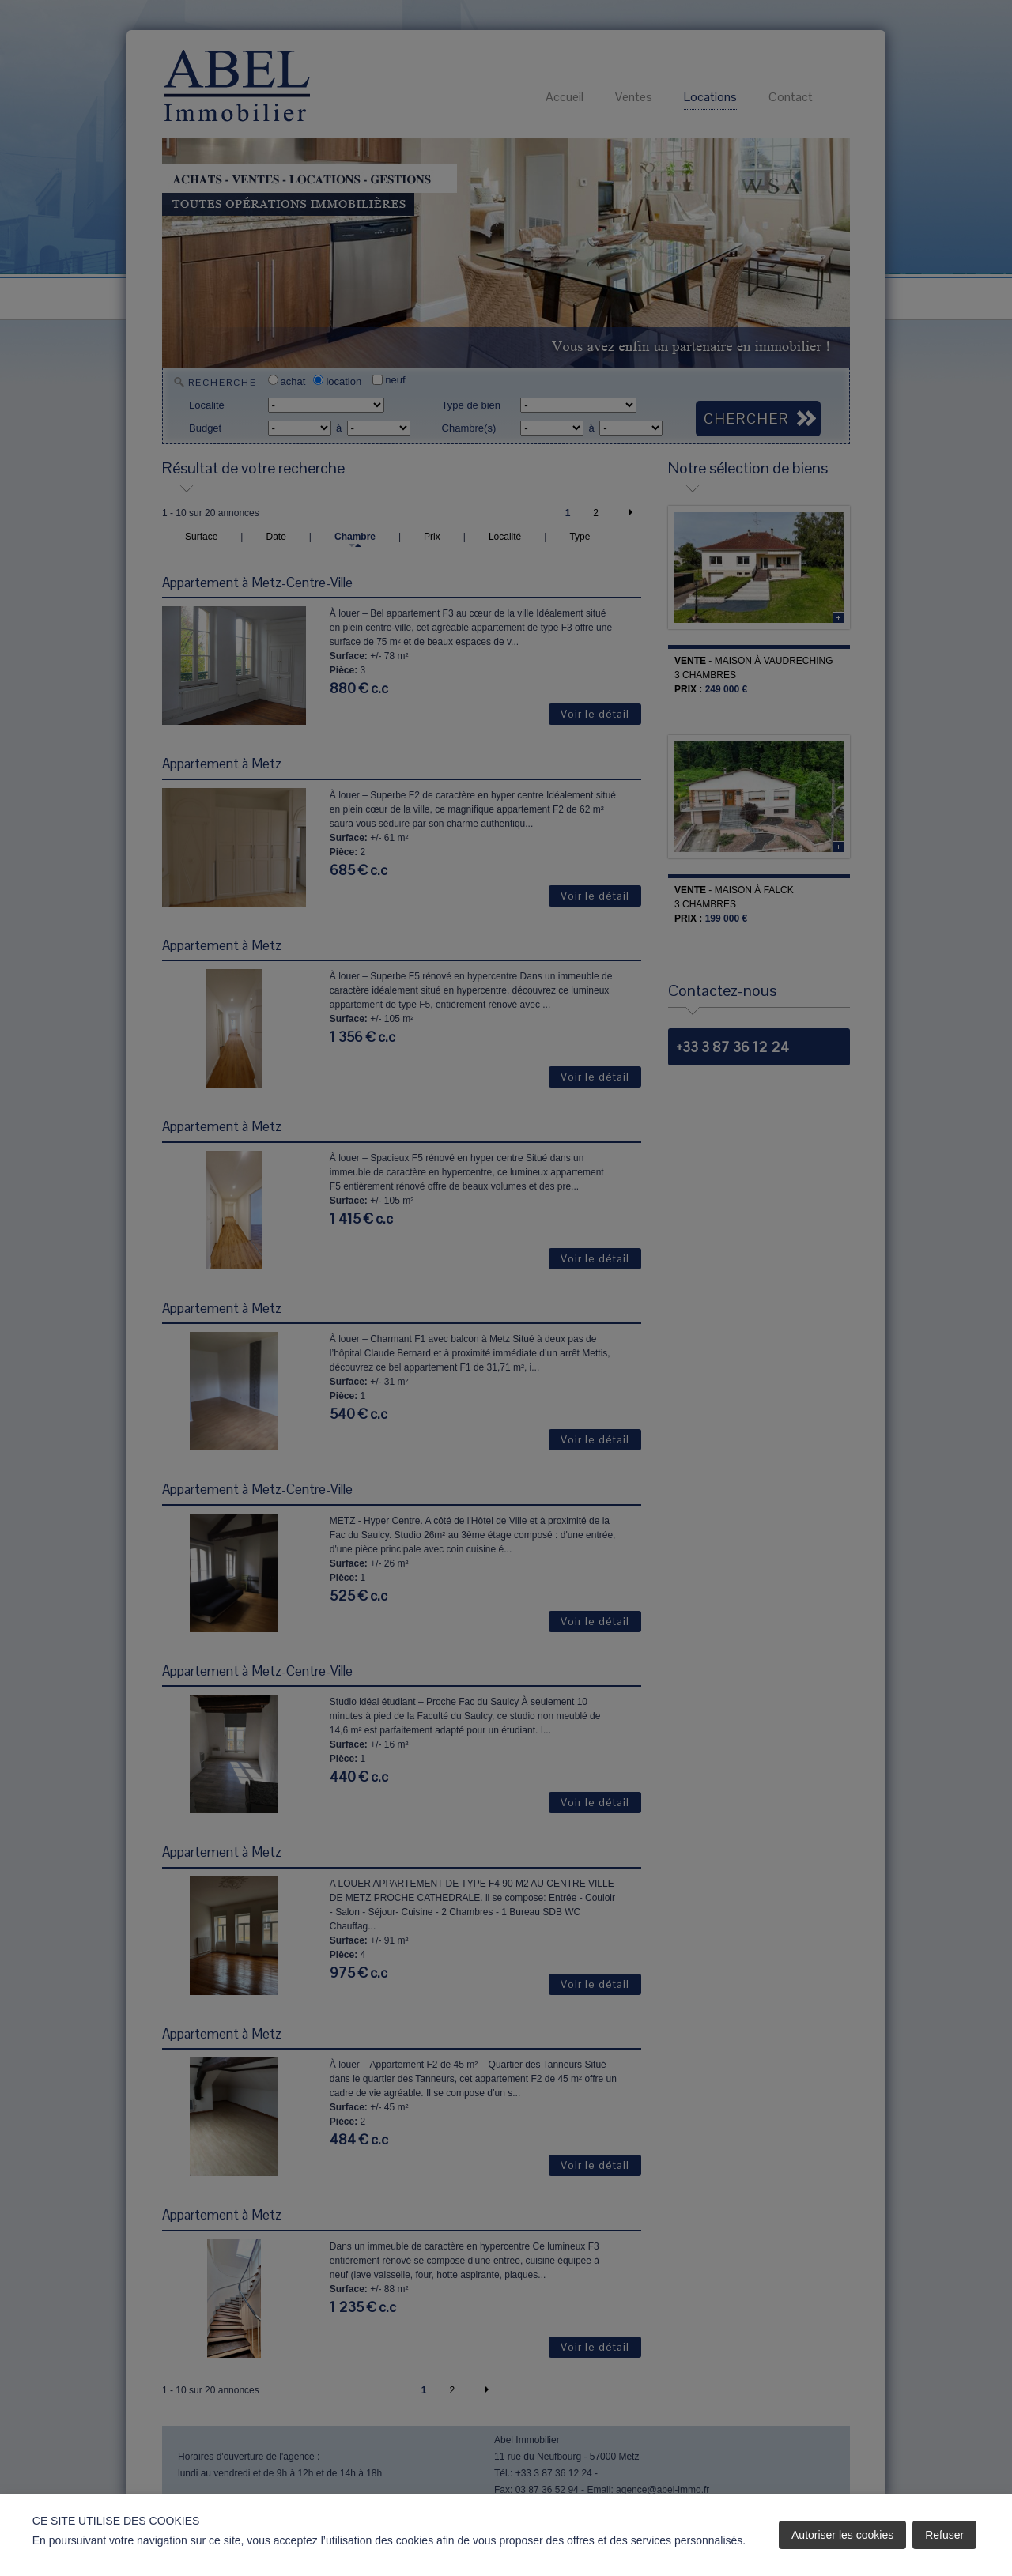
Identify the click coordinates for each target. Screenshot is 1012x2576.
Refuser (944, 2535)
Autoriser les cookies (842, 2535)
